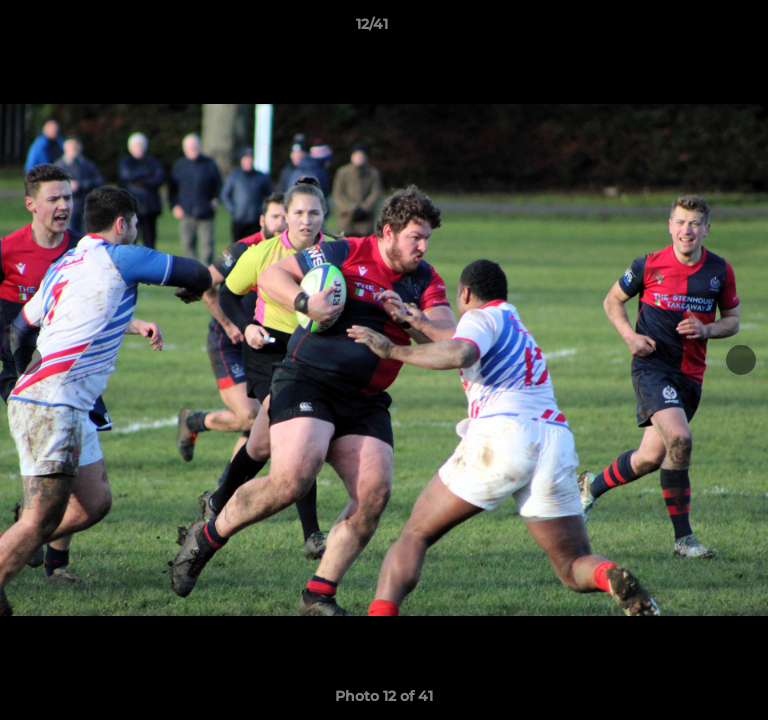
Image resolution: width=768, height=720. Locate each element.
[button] (696, 29)
